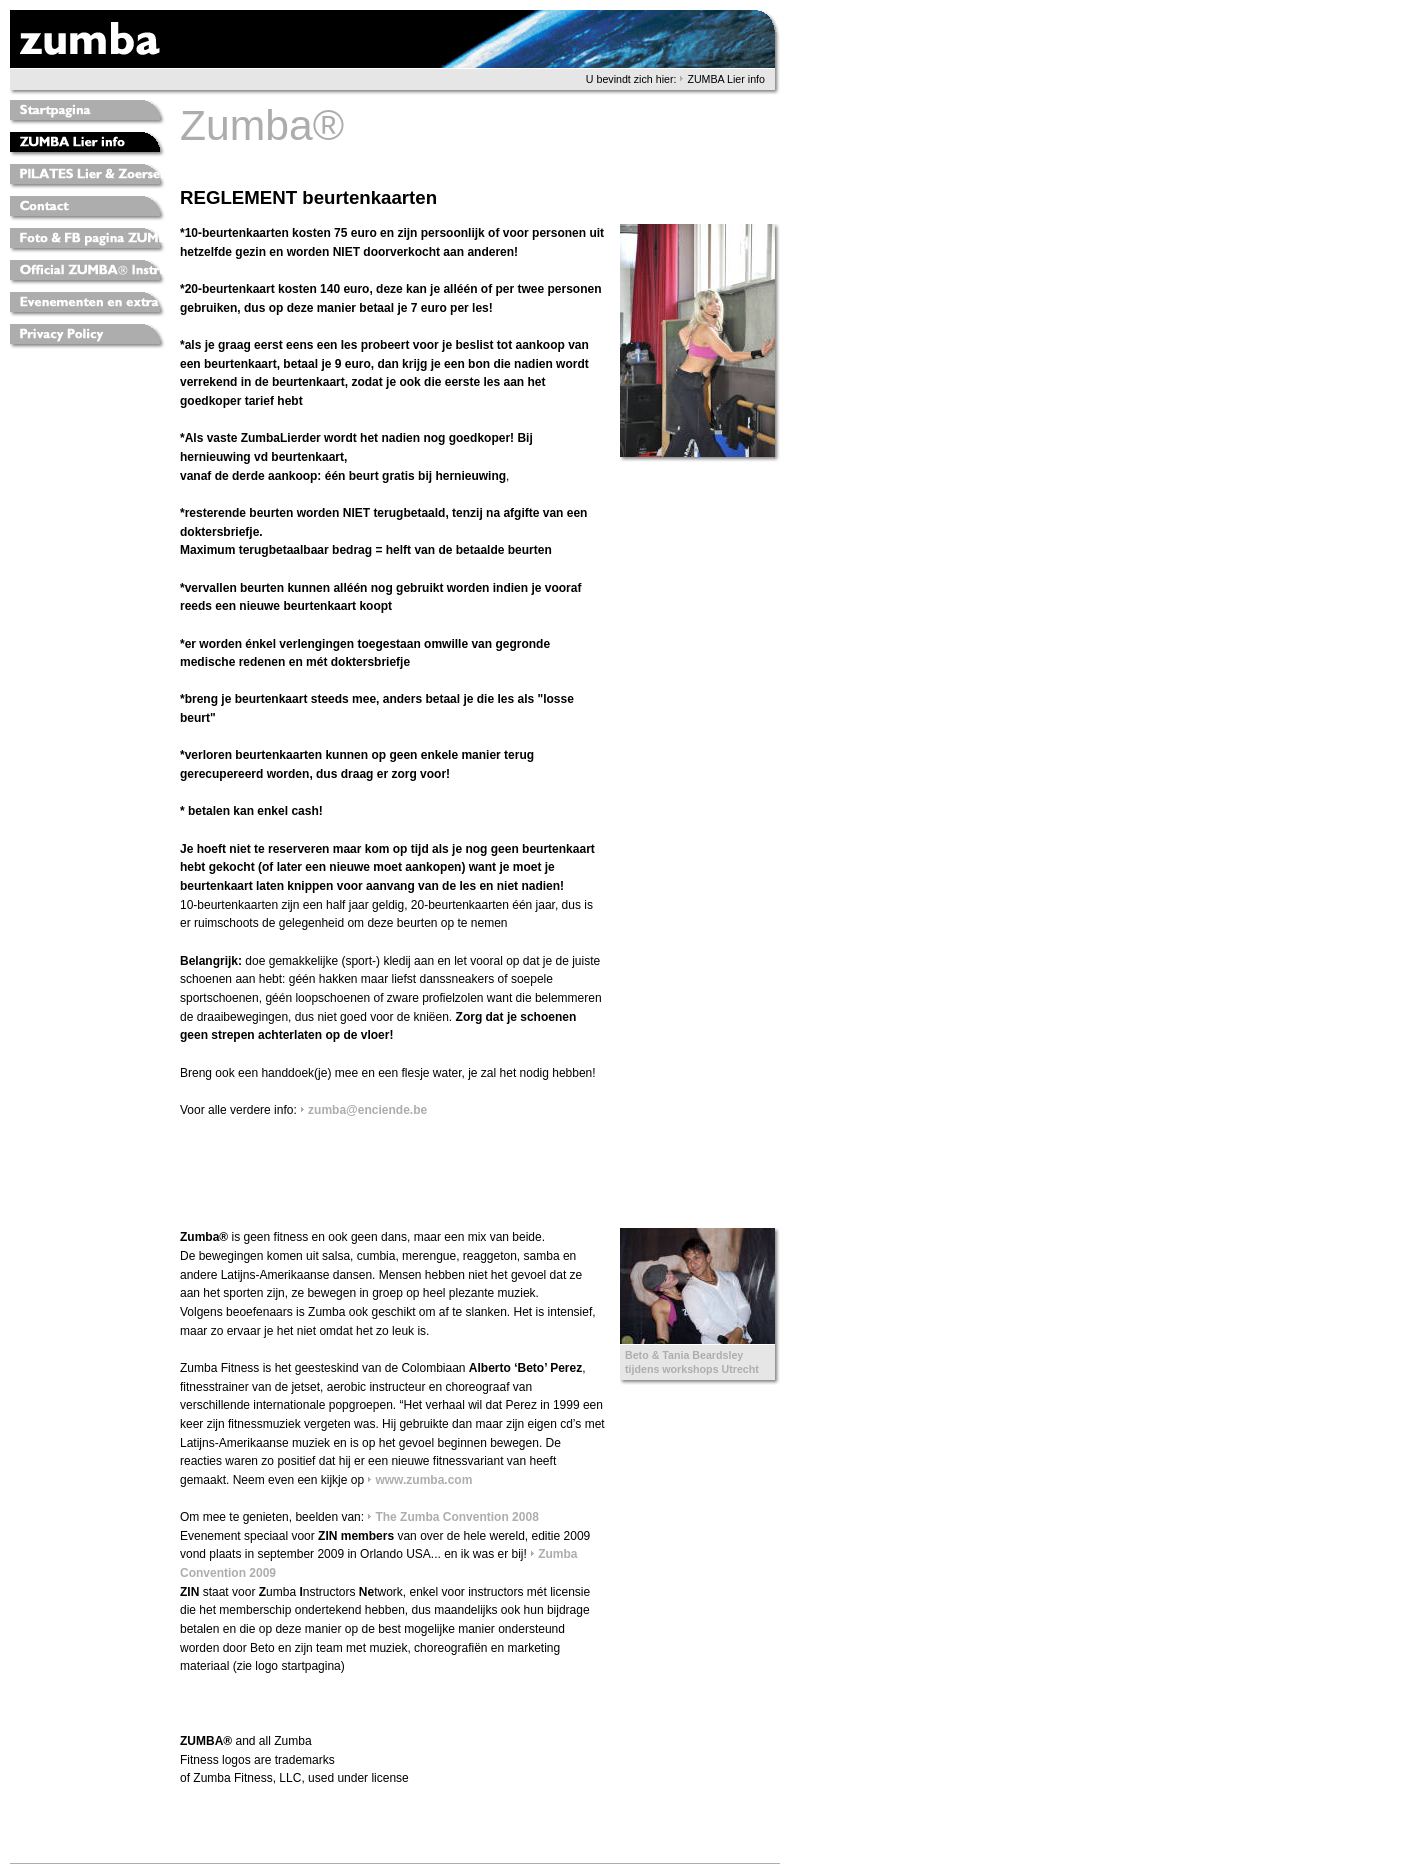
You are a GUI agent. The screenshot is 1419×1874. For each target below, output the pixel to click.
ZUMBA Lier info (726, 79)
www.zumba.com (423, 1480)
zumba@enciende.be (367, 1110)
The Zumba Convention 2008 (456, 1517)
